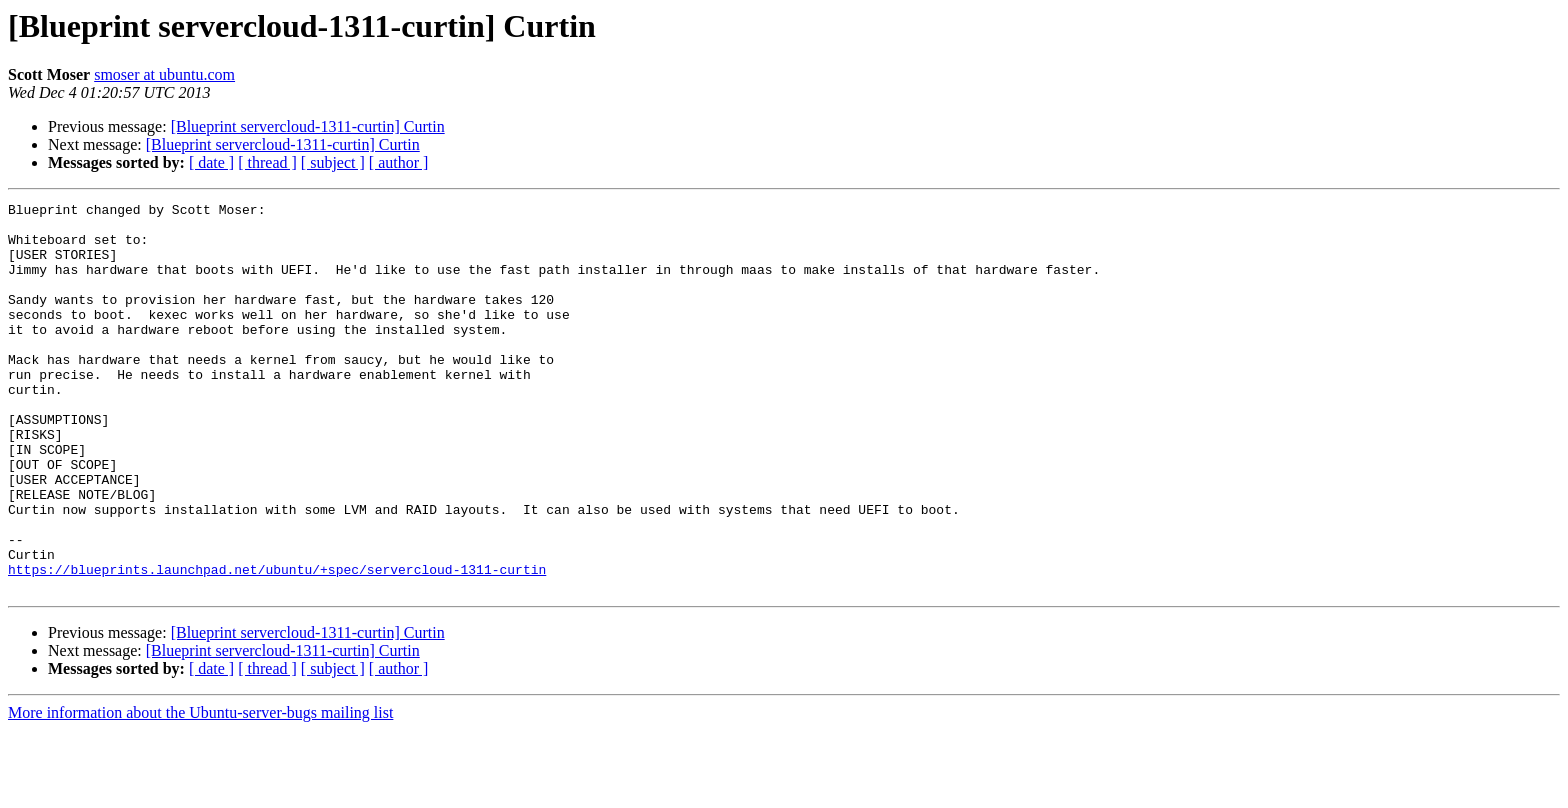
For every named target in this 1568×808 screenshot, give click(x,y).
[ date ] (211, 162)
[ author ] (399, 162)
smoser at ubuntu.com (164, 74)
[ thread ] (267, 162)
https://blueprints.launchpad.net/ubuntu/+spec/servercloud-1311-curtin (277, 644)
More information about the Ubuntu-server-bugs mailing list (200, 790)
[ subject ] (333, 162)
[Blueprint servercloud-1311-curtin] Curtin (308, 126)
